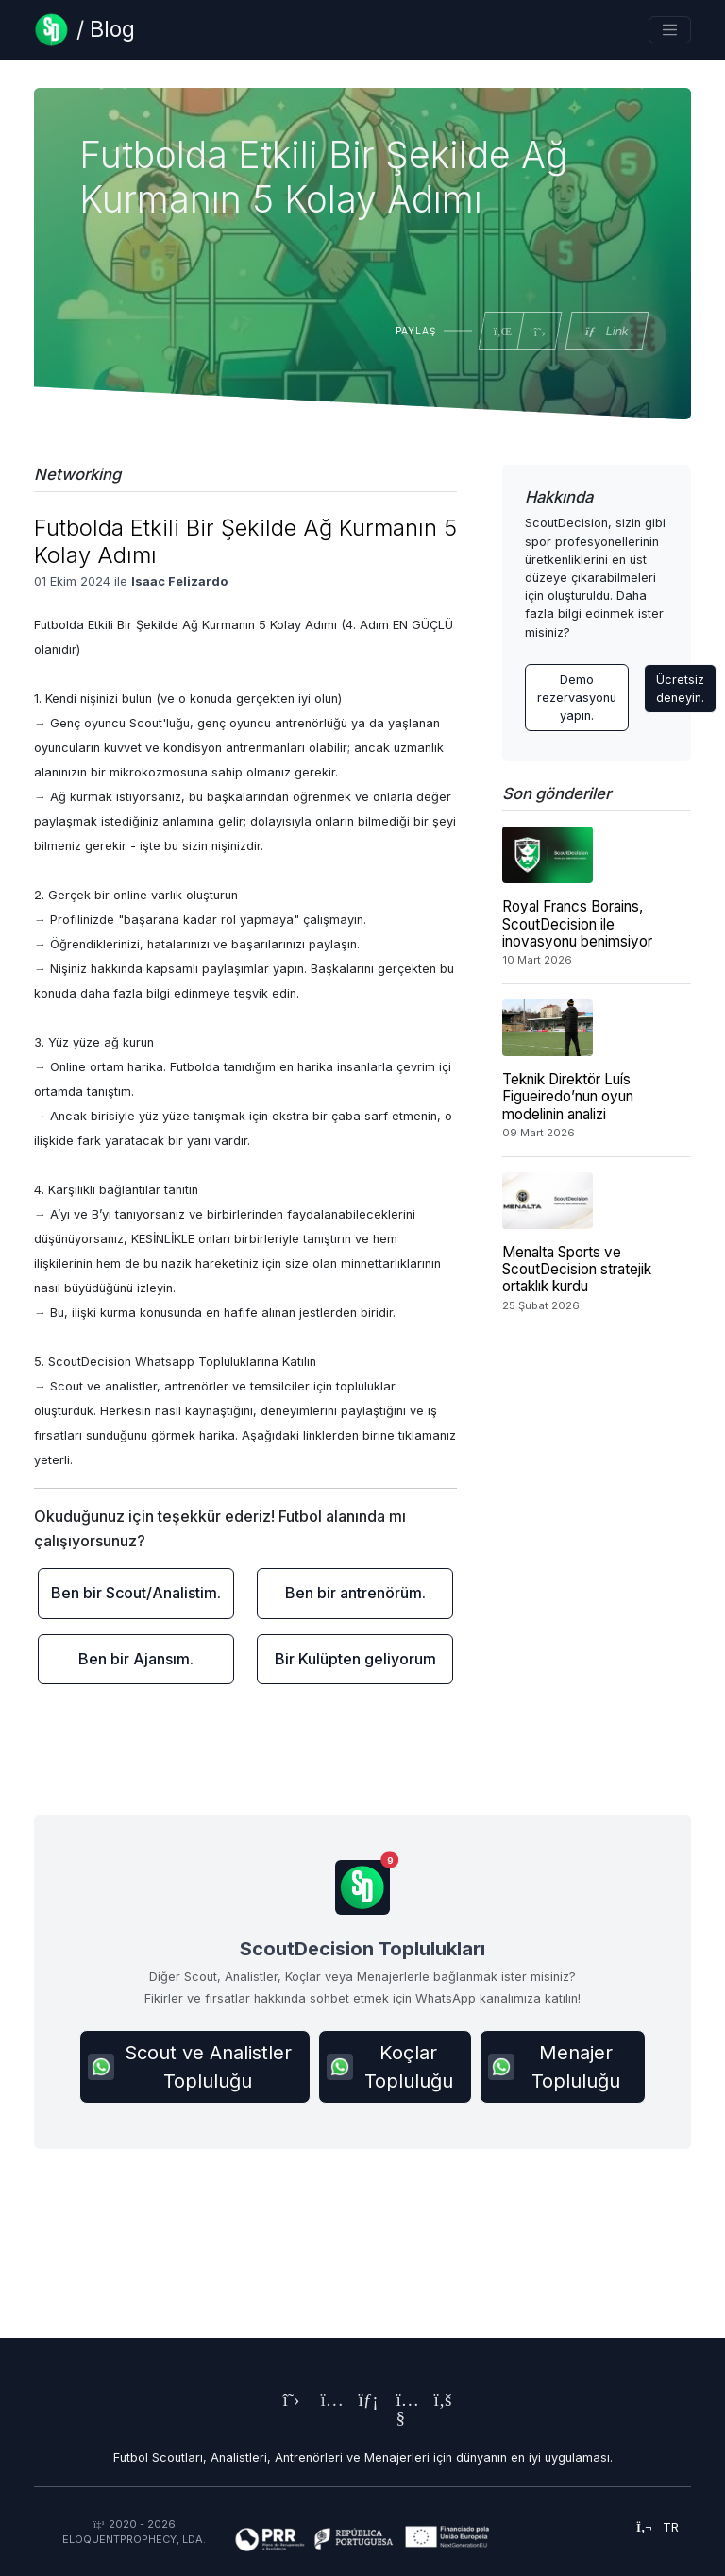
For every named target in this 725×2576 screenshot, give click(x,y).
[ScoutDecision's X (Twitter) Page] (287, 2402)
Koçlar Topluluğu (390, 2066)
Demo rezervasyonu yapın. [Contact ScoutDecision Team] (576, 698)
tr (657, 2527)
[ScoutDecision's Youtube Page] (400, 2420)
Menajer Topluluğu (554, 2066)
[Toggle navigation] (670, 29)
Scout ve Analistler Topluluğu (190, 2066)
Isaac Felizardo (179, 581)
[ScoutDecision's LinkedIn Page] (362, 2402)
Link (606, 331)
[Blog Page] (84, 30)
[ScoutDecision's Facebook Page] (438, 2402)
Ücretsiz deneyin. (680, 689)
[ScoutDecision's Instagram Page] (325, 2402)
